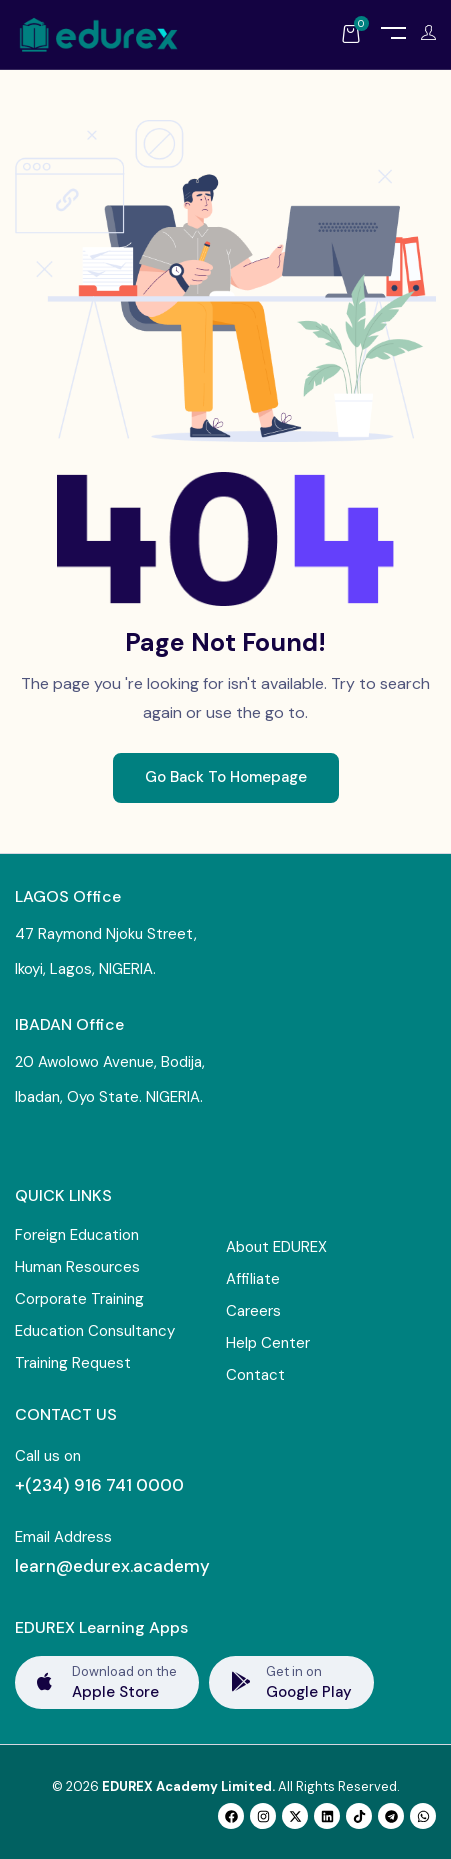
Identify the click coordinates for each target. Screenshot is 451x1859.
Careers (253, 1311)
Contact (255, 1375)
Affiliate (253, 1279)
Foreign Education (77, 1235)
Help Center (268, 1343)
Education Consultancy (95, 1331)
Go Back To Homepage (226, 777)
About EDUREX (276, 1247)
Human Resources (77, 1267)
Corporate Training (79, 1299)
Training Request (73, 1363)
